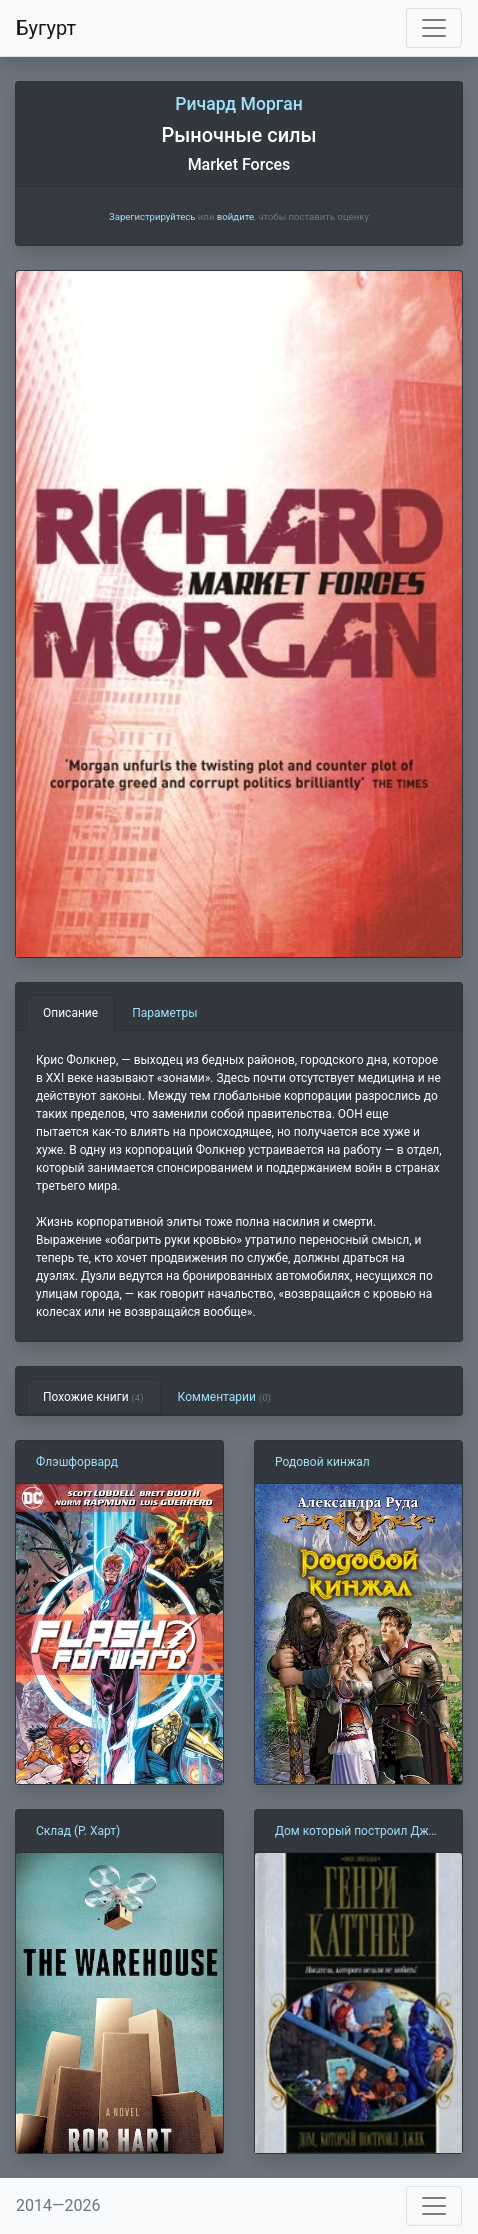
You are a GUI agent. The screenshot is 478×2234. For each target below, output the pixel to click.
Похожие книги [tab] (93, 1397)
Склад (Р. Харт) (78, 1831)
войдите (235, 216)
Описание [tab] (70, 1013)
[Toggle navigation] (434, 28)
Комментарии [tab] (224, 1397)
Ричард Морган (239, 104)
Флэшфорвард (77, 1462)
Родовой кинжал (322, 1462)
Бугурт (46, 28)
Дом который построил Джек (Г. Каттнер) (358, 1832)
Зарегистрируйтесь (152, 216)
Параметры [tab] (164, 1013)
